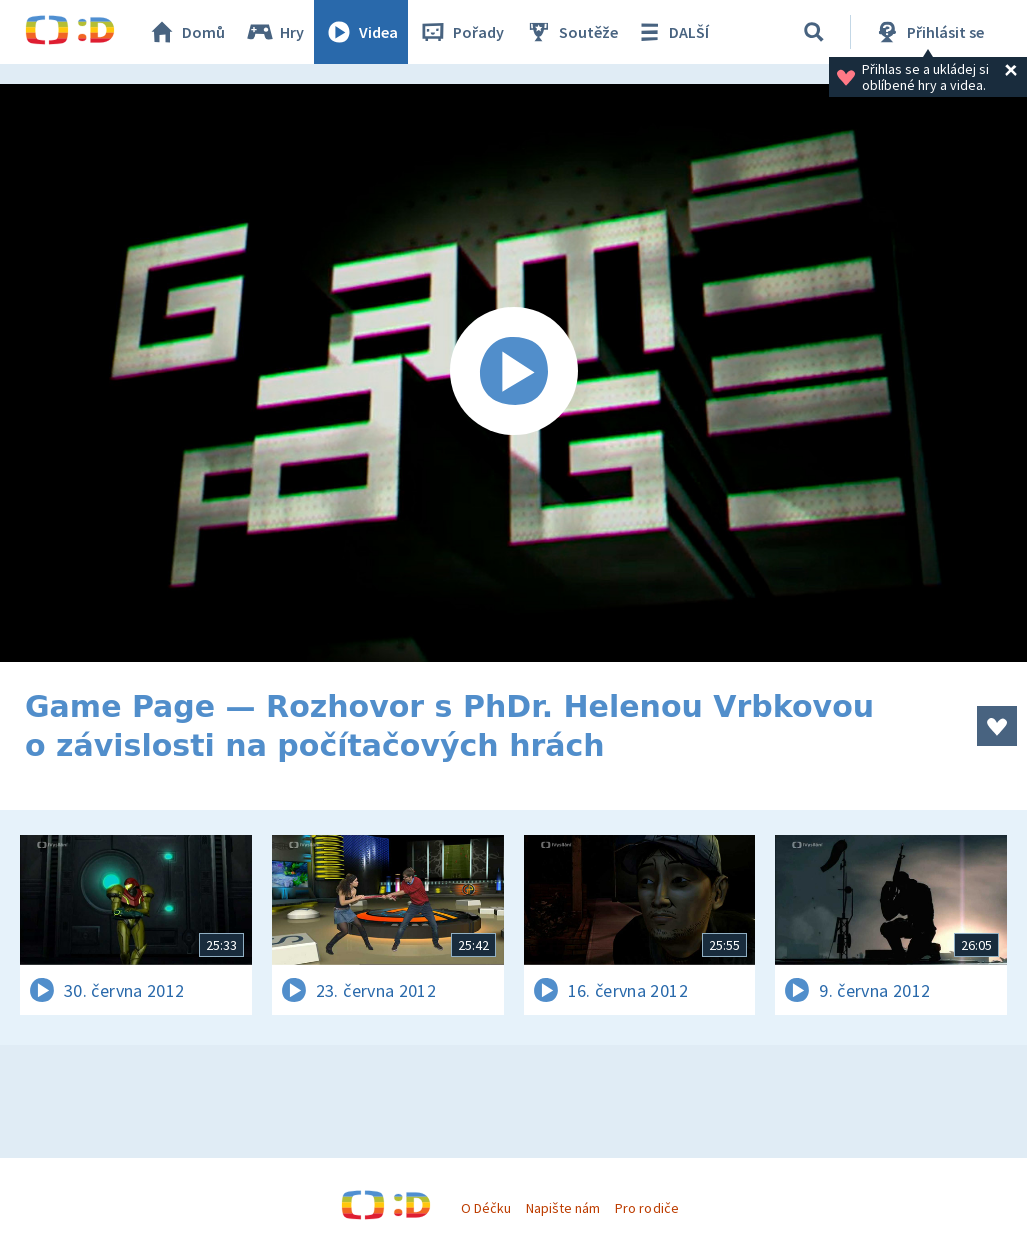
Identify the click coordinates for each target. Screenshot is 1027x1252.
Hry (274, 32)
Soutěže (571, 32)
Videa (361, 32)
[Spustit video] (513, 373)
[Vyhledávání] (814, 32)
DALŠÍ (671, 32)
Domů (186, 32)
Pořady (461, 32)
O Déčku (486, 1208)
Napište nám (563, 1208)
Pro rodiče (646, 1208)
